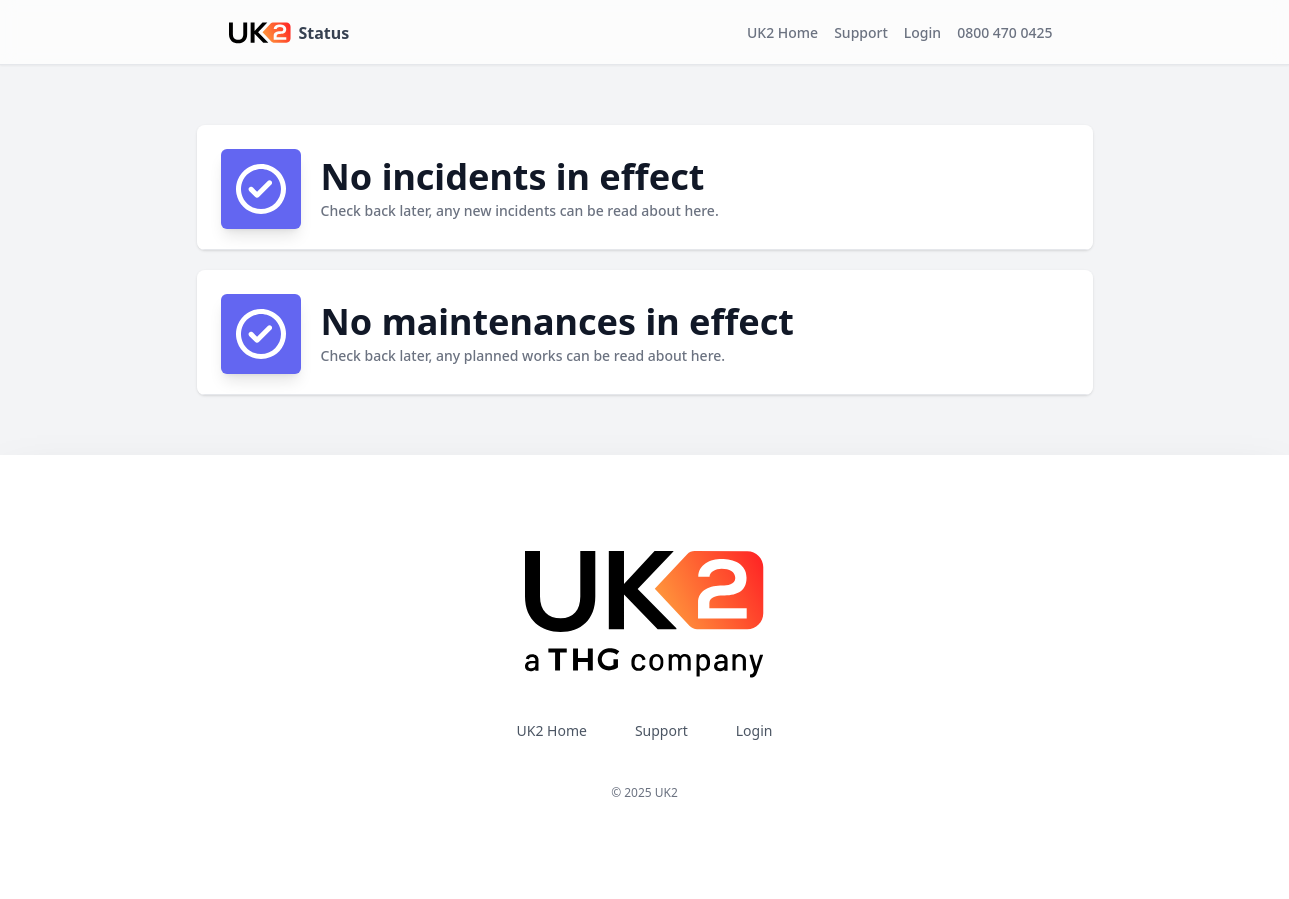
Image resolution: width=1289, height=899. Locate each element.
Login (922, 32)
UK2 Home (782, 32)
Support (861, 32)
